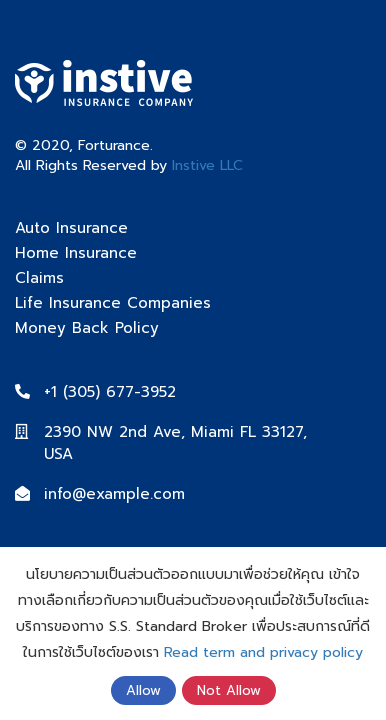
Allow (143, 690)
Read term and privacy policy (263, 652)
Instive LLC (207, 165)
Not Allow (229, 690)
